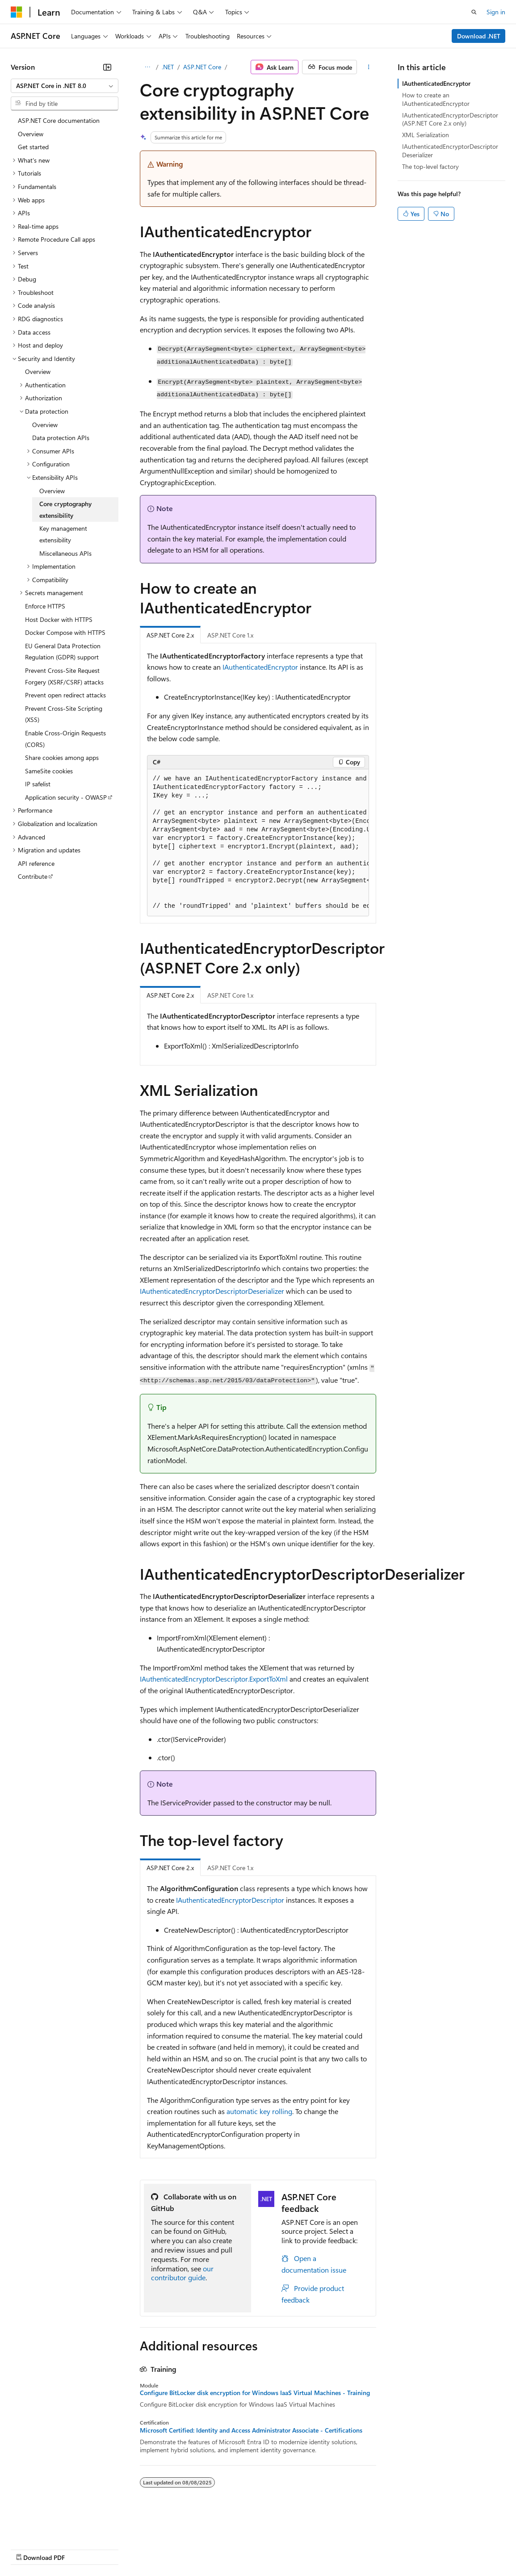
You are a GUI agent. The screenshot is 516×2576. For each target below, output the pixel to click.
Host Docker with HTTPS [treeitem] (58, 619)
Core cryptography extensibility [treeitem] (65, 509)
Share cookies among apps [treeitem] (62, 757)
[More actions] (368, 67)
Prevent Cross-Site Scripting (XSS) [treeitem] (63, 714)
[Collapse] (107, 67)
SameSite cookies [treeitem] (49, 771)
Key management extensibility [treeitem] (63, 534)
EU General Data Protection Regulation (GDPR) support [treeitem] (63, 652)
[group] (258, 842)
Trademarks (370, 2549)
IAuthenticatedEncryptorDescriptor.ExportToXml (214, 1678)
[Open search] (474, 12)
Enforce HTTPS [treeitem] (45, 606)
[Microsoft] (16, 12)
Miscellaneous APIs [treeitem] (65, 553)
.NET (168, 67)
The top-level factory (430, 166)
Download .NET (478, 36)
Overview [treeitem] (30, 134)
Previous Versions (81, 2549)
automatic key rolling (259, 2111)
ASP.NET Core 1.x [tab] (230, 635)
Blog (122, 2549)
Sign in (496, 12)
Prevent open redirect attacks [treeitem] (65, 695)
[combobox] (64, 86)
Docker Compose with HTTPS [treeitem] (65, 632)
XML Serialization (425, 134)
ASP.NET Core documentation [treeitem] (59, 120)
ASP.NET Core (202, 67)
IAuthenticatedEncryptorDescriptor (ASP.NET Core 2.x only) (450, 119)
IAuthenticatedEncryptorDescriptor (230, 1900)
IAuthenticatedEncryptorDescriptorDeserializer (212, 1291)
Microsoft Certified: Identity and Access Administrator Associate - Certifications (251, 2430)
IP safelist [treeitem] (37, 784)
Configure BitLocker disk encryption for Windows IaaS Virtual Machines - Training (255, 2393)
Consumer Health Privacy (256, 2549)
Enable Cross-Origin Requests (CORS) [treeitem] (65, 739)
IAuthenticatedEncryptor (260, 666)
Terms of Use (326, 2549)
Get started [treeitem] (33, 147)
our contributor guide (182, 2273)
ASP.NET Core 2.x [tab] (170, 635)
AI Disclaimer (28, 2549)
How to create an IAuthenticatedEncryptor (436, 99)
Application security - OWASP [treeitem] (66, 797)
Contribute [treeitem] (32, 876)
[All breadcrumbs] (147, 67)
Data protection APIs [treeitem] (60, 437)
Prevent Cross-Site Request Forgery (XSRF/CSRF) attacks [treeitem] (64, 676)
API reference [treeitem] (36, 863)
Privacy (195, 2549)
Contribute (160, 2549)
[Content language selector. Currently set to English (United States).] (51, 2527)
